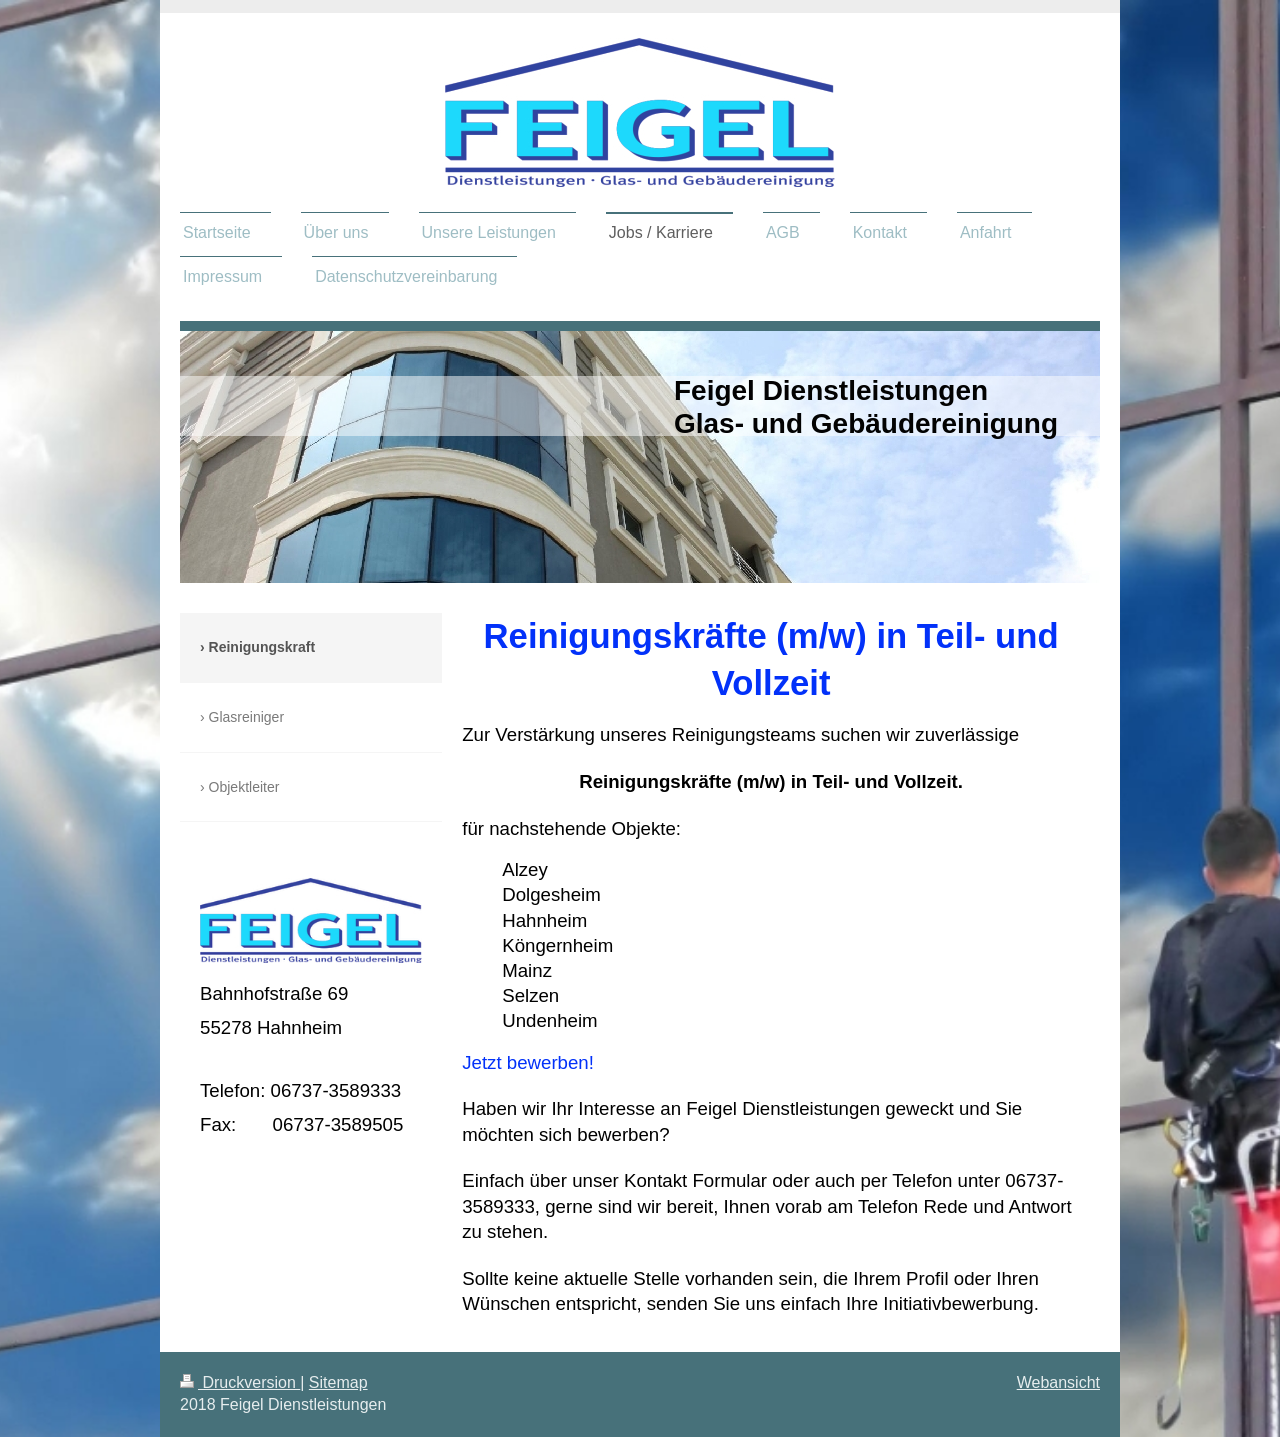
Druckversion (240, 1382)
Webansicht (1058, 1382)
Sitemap (338, 1382)
